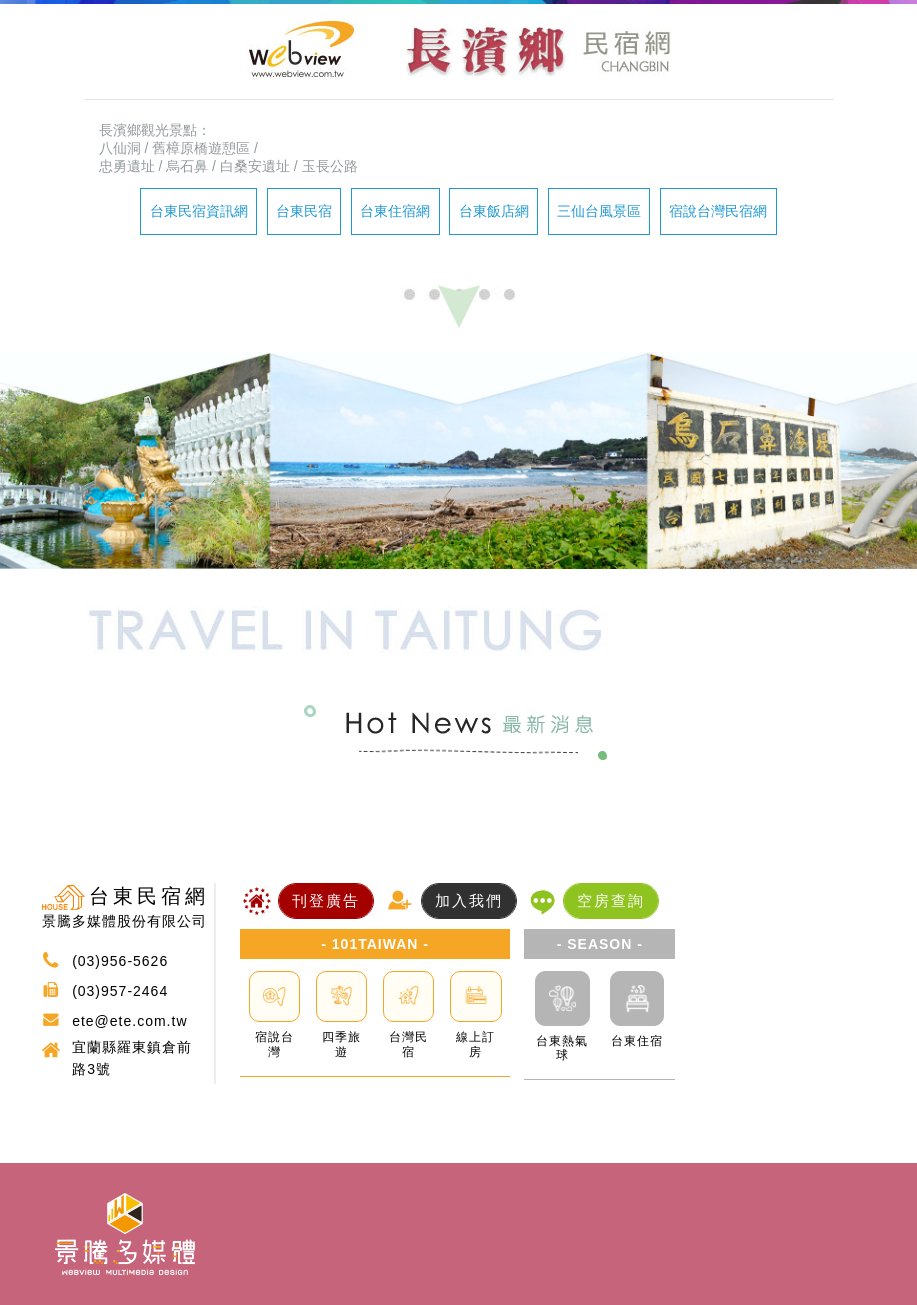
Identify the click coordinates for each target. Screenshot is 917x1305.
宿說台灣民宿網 (718, 211)
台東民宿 (304, 211)
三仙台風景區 (599, 211)
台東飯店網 (494, 211)
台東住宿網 (395, 211)
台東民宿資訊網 (199, 211)
